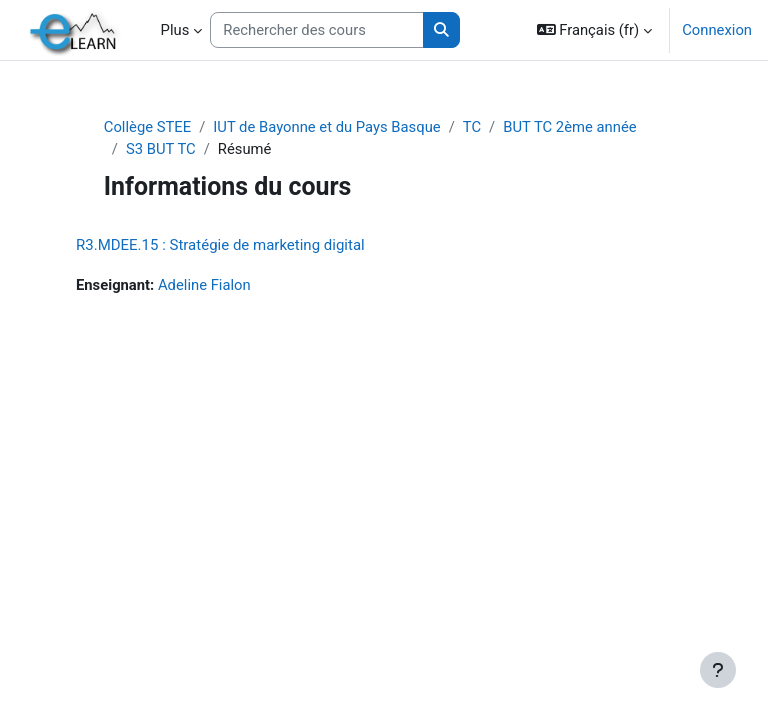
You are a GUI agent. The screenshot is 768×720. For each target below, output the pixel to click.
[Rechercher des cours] (317, 30)
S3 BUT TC (161, 149)
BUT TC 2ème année (569, 127)
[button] (595, 30)
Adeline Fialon (204, 285)
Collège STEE (147, 127)
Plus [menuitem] (175, 30)
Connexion (717, 30)
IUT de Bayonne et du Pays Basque (326, 127)
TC (472, 127)
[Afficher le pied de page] (718, 670)
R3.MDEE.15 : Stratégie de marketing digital (220, 245)
